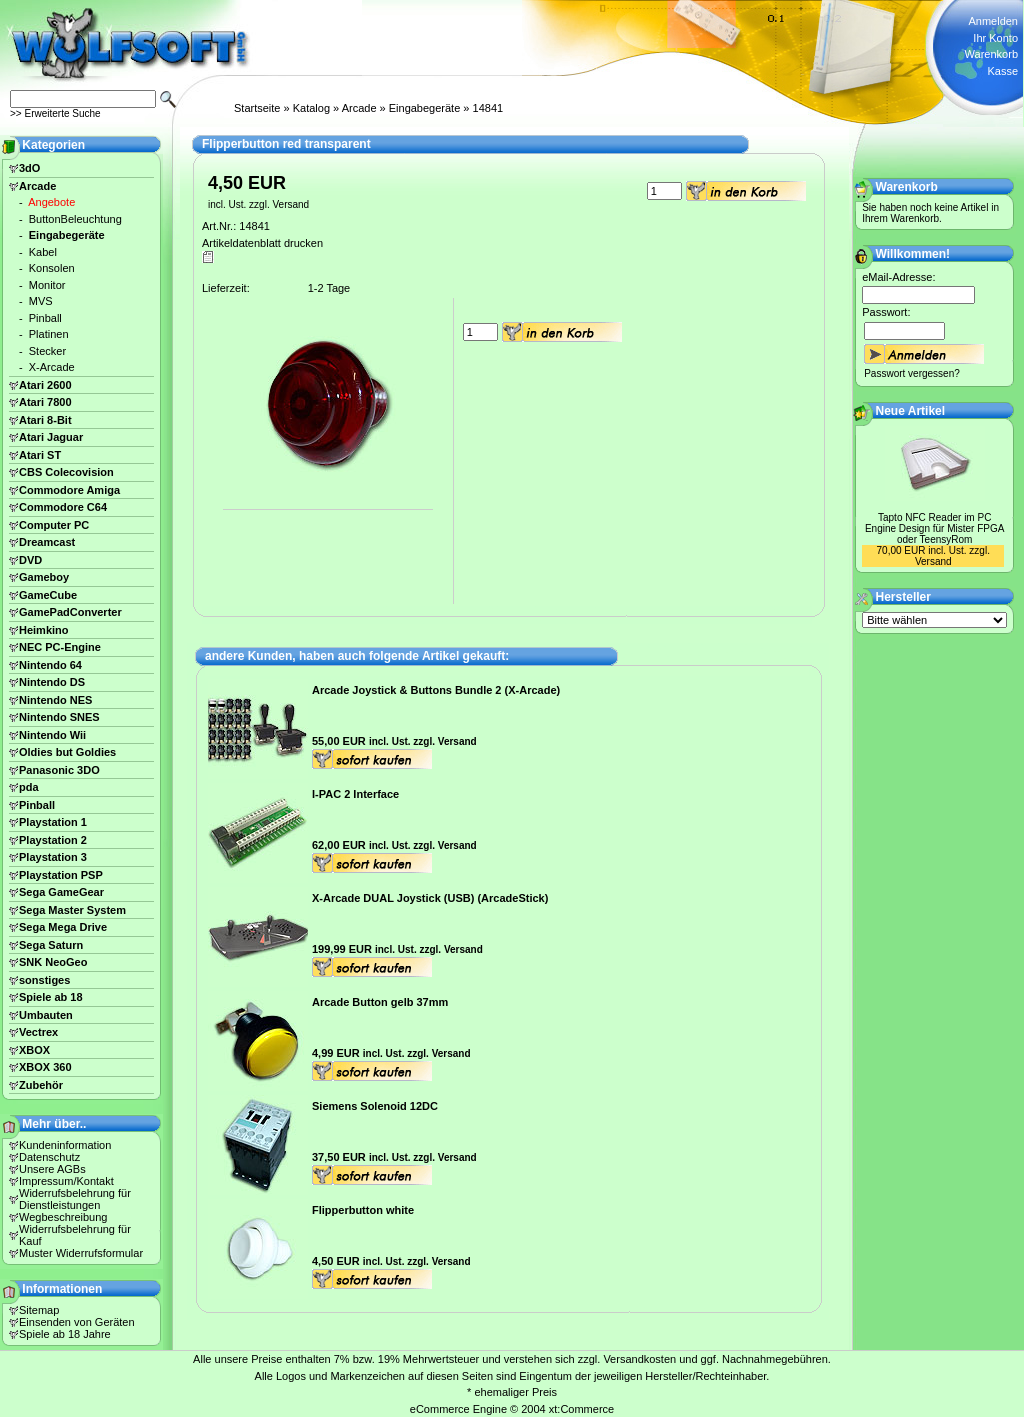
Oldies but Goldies (67, 752)
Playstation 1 (53, 822)
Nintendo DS (52, 682)
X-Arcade (52, 367)
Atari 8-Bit (45, 420)
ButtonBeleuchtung (75, 219)
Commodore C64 (63, 507)
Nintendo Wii (52, 735)
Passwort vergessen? (912, 373)
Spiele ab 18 (51, 997)
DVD (30, 560)
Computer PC (54, 525)
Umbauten (46, 1015)
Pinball (45, 318)
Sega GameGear (61, 892)
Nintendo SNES (59, 717)
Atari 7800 (45, 402)
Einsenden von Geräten (77, 1322)
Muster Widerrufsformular (81, 1253)
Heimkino (44, 630)
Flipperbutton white (363, 1210)
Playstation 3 (53, 857)
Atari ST (40, 455)
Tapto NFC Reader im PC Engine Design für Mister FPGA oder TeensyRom (935, 528)
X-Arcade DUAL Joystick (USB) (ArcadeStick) (430, 898)
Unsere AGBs (52, 1169)
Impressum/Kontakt (66, 1181)
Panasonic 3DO (59, 770)
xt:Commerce (581, 1409)
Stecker (47, 351)
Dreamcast (47, 542)
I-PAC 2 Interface (355, 794)
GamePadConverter (70, 612)
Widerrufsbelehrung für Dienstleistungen (75, 1199)
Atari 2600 (45, 385)
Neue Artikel (911, 411)
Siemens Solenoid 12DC (375, 1106)
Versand (290, 204)
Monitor (47, 285)
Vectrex (38, 1032)
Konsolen (52, 268)
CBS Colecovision (66, 472)
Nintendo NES (55, 700)
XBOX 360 (45, 1067)
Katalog (311, 108)
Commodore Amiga (69, 490)
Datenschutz (49, 1157)
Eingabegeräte (425, 108)
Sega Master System (72, 910)
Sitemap (39, 1310)
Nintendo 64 (50, 665)
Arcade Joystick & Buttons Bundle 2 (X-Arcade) (436, 690)
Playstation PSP (61, 875)
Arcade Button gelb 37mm (380, 1002)
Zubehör (41, 1085)
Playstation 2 (53, 840)
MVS (41, 301)
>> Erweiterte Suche (55, 113)
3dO (29, 168)
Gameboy (44, 577)
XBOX (34, 1050)
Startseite (257, 108)
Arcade (359, 108)
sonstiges (44, 980)
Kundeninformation (65, 1145)
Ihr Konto (995, 38)
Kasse (1002, 71)
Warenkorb (991, 54)
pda (29, 787)
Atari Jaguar (51, 437)
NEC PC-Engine (60, 647)
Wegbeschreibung (63, 1217)
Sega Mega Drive (63, 927)
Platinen (49, 334)
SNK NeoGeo (53, 962)
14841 (488, 108)
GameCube (48, 595)
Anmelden (993, 21)
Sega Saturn (51, 945)
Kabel (43, 252)
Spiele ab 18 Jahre (65, 1334)
